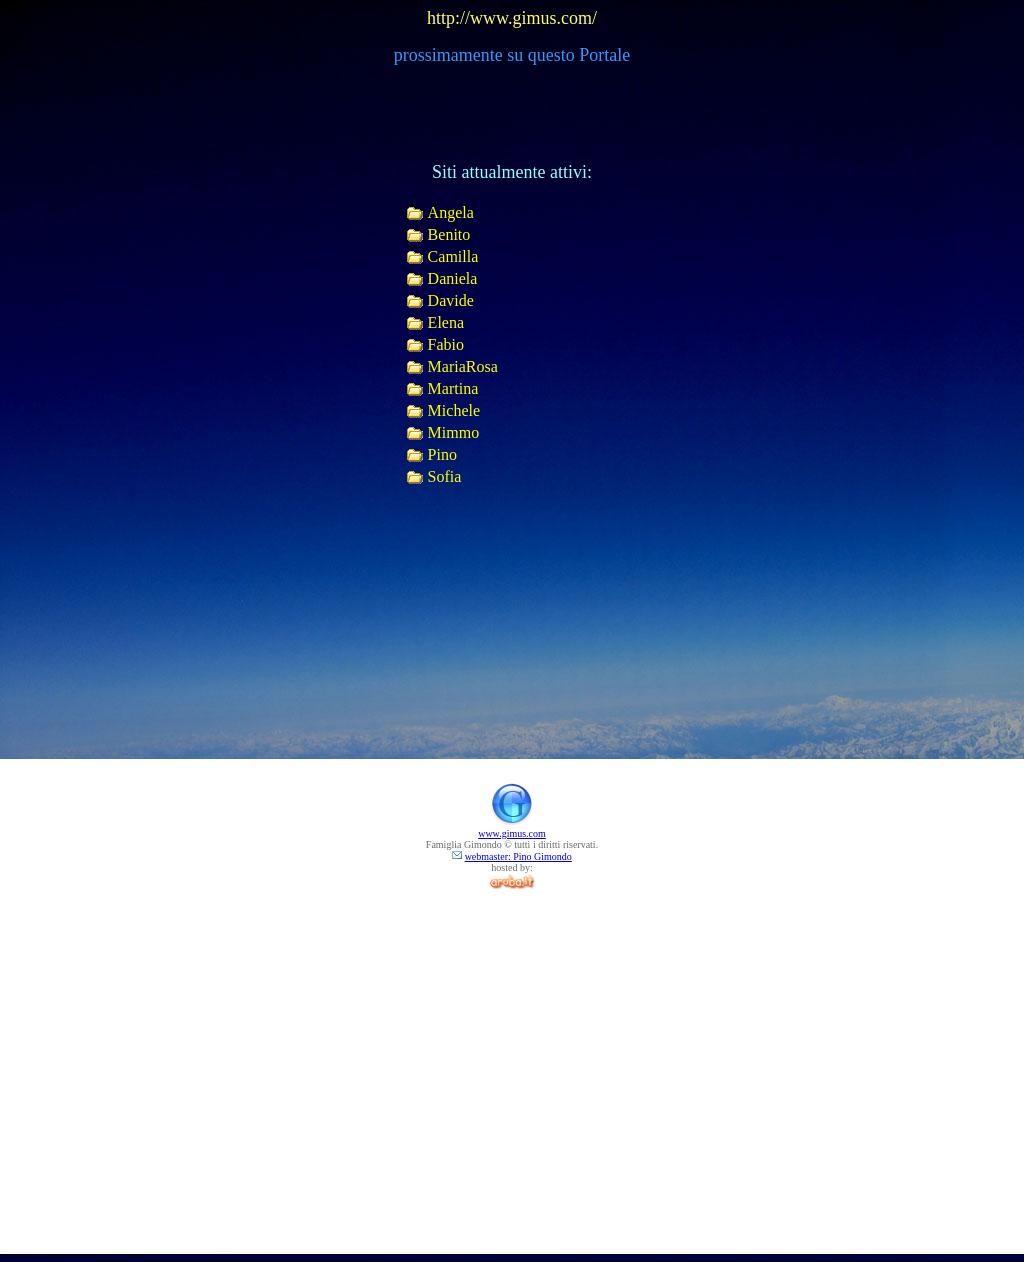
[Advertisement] (512, 1030)
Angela (451, 212)
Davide (451, 300)
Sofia (445, 476)
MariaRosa (463, 366)
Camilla (453, 256)
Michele (454, 410)
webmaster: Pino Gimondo (518, 856)
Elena (446, 322)
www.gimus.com (512, 833)
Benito (449, 234)
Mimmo (454, 432)
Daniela (453, 278)
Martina (453, 388)
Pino (442, 454)
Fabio (446, 344)
